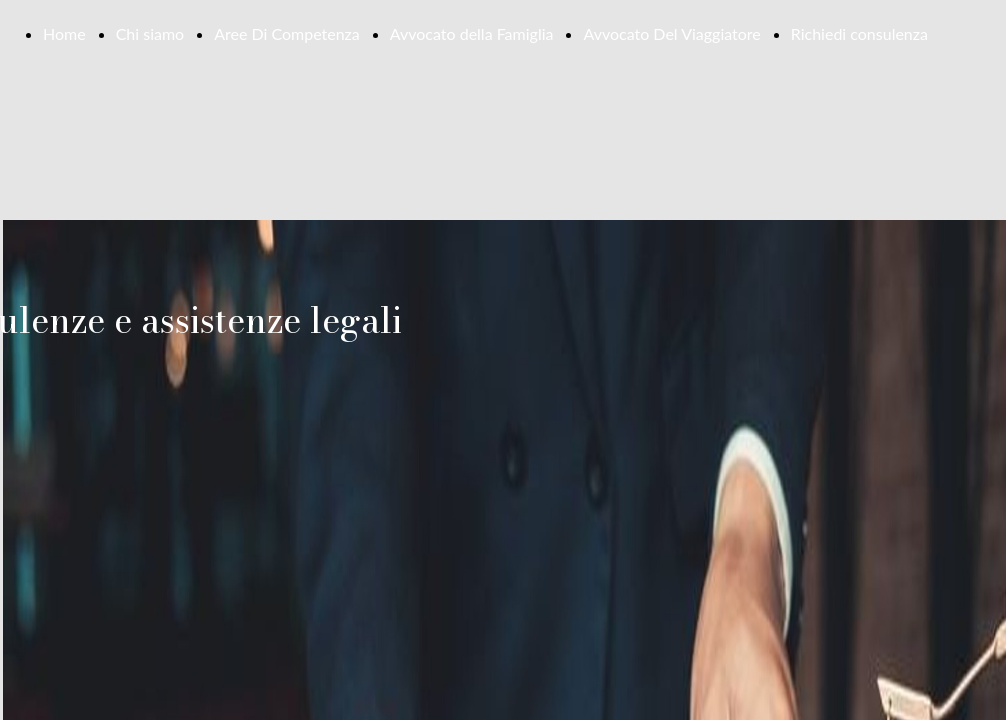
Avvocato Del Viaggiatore (671, 33)
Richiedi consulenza (859, 33)
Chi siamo (150, 33)
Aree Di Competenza (287, 33)
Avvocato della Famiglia (472, 33)
